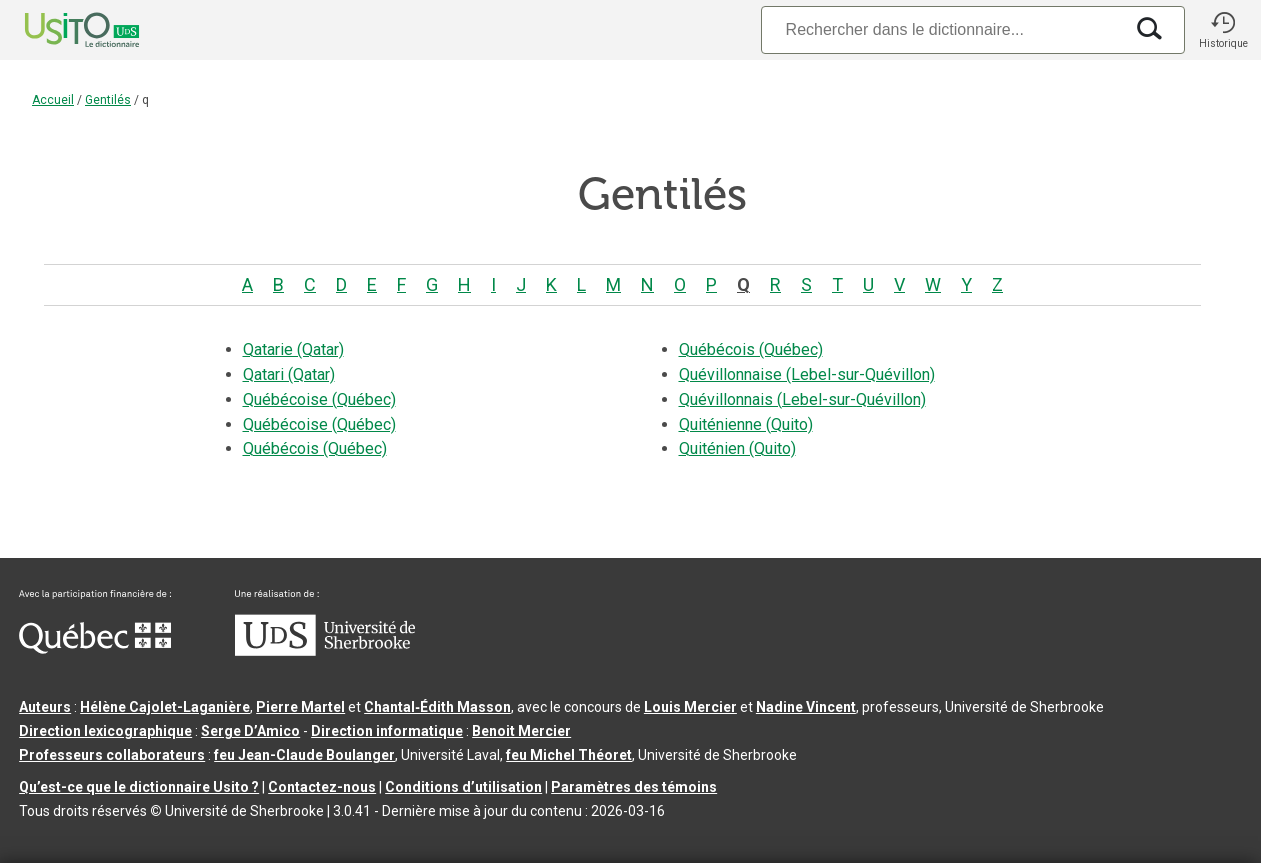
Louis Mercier (690, 707)
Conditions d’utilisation (463, 787)
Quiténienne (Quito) (746, 424)
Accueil (53, 100)
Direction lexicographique (105, 731)
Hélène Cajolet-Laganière (165, 707)
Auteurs (45, 707)
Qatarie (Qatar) (293, 349)
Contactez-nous (322, 787)
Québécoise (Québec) (319, 399)
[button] (1223, 30)
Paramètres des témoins (634, 787)
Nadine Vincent (806, 707)
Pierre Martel (300, 707)
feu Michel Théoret (569, 755)
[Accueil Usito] (60, 30)
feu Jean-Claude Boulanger (304, 755)
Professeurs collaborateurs (112, 755)
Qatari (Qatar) (289, 374)
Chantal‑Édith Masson (437, 707)
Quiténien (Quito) (737, 448)
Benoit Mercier (521, 731)
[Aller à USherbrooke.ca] (325, 651)
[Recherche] (942, 29)
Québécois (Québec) (315, 448)
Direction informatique (387, 731)
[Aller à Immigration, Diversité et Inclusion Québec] (95, 649)
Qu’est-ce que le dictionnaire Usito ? (139, 787)
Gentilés (108, 100)
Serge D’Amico (250, 731)
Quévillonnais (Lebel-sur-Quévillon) (802, 399)
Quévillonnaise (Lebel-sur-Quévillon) (807, 374)
